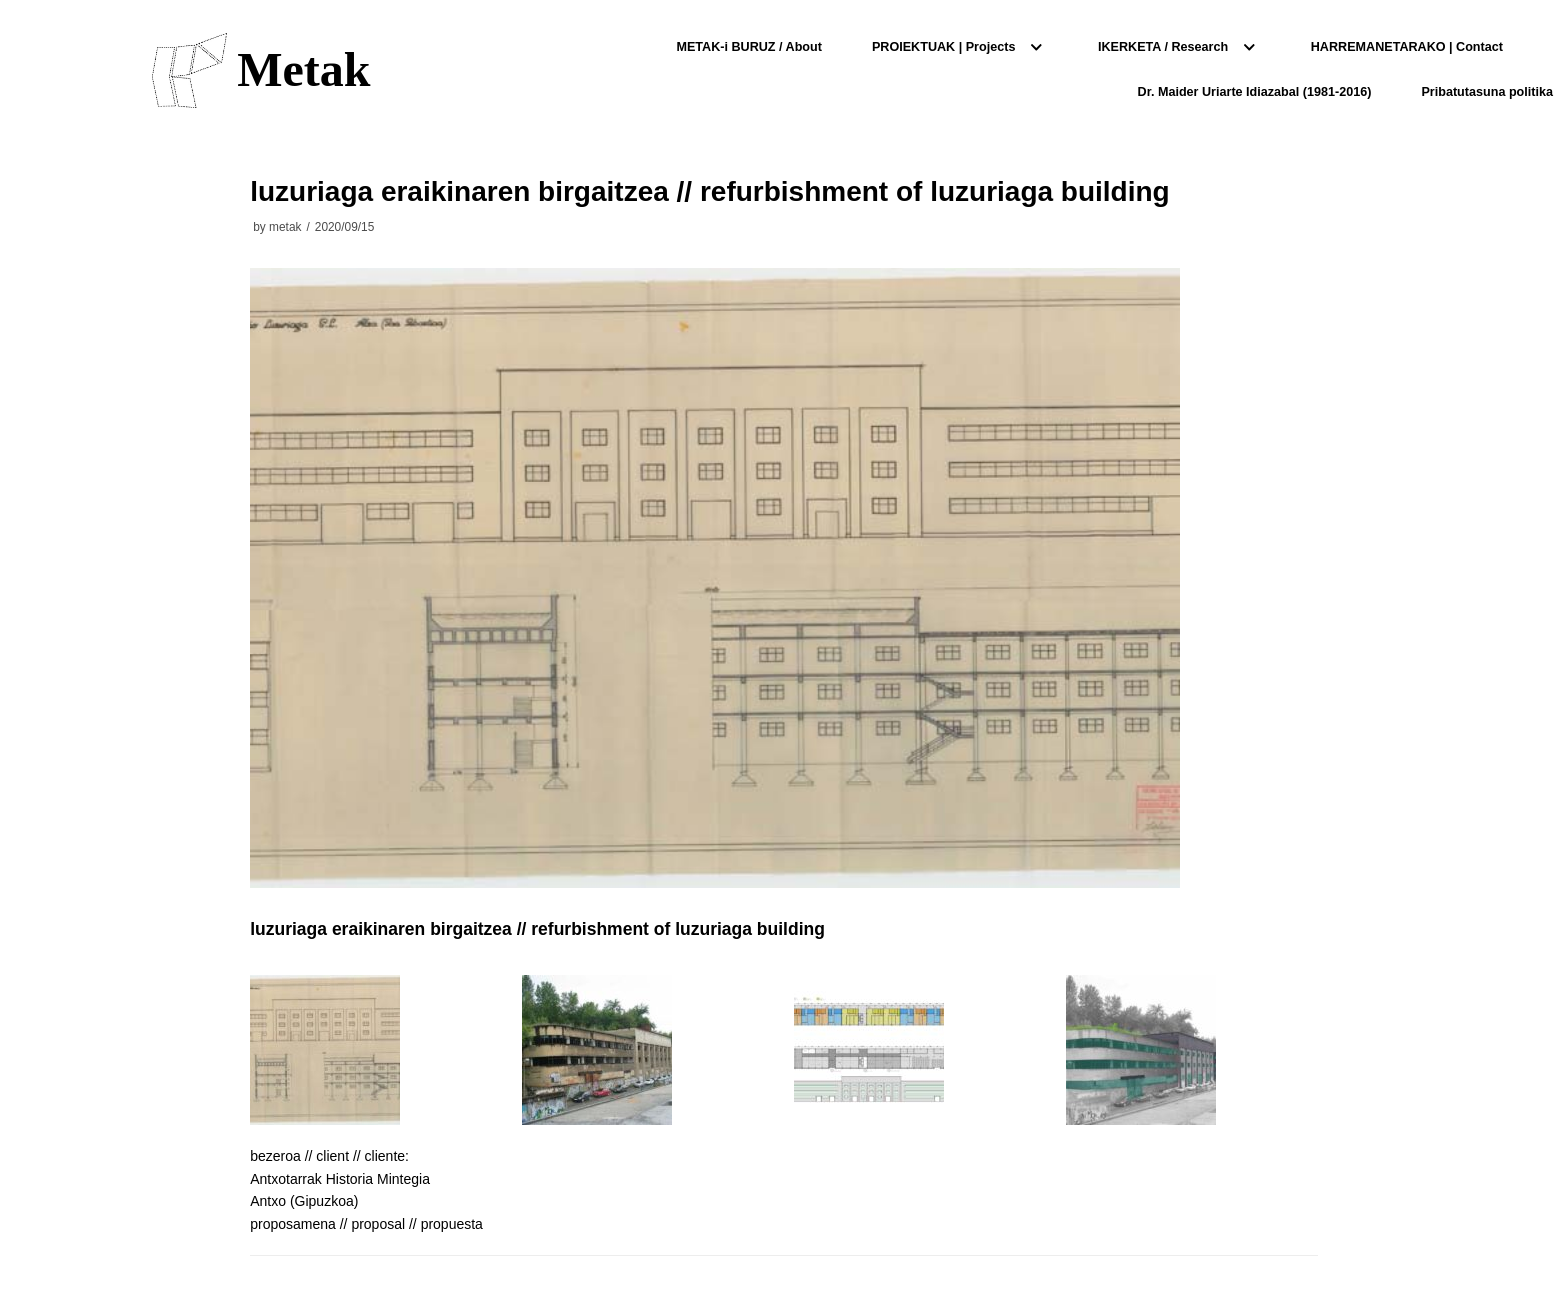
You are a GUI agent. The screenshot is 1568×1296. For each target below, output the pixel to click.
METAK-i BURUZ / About (749, 47)
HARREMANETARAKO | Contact (1407, 47)
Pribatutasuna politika (1487, 92)
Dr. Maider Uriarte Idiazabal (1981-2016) (1255, 92)
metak (285, 227)
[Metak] (261, 70)
